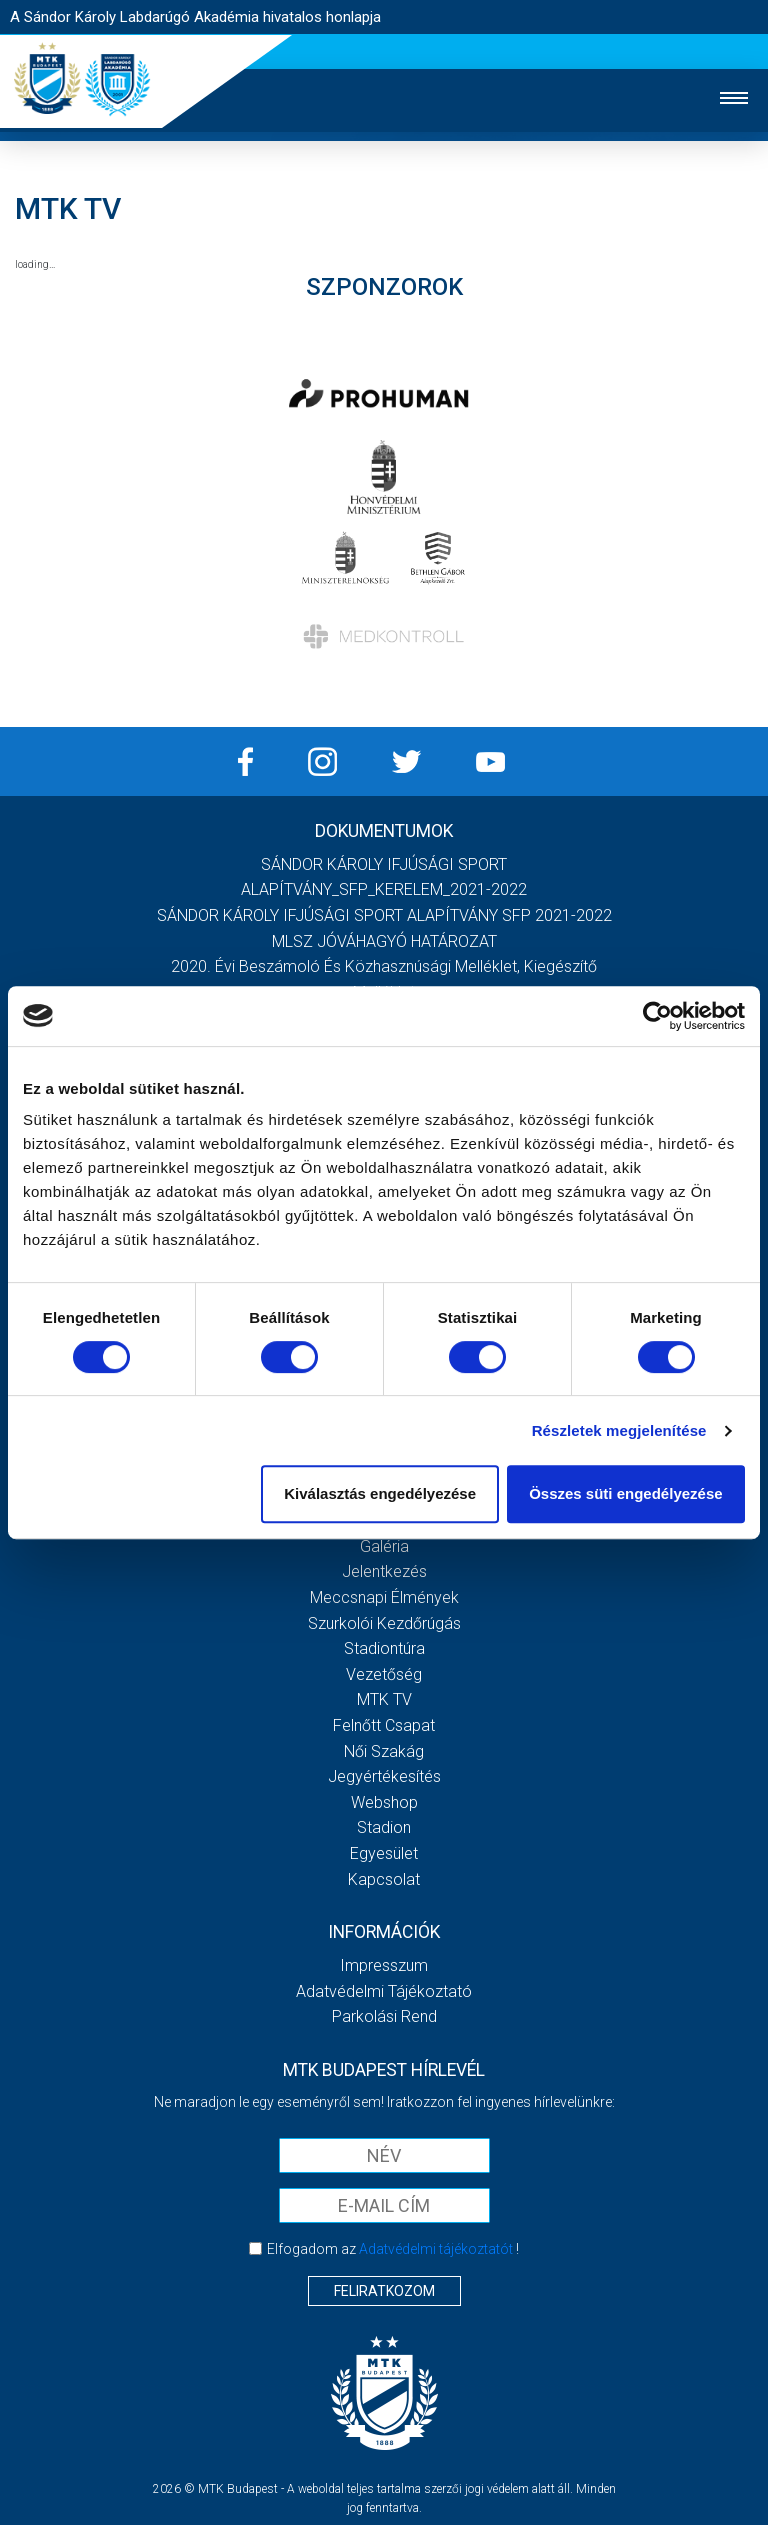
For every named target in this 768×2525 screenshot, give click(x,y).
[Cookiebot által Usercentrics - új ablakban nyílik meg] (657, 1016)
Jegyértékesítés (384, 1776)
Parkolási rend (384, 2016)
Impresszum (384, 1965)
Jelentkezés (384, 1571)
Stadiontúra (384, 1648)
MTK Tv (384, 1699)
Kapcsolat (384, 1879)
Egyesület (384, 1853)
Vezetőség (384, 1674)
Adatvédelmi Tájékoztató (384, 1991)
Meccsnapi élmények (384, 1597)
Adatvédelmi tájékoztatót (436, 2249)
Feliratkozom (384, 2291)
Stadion (384, 1827)
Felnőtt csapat (384, 1725)
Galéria (384, 1546)
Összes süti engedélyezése (625, 1493)
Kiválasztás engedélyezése (380, 1493)
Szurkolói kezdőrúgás (384, 1623)
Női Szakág (384, 1751)
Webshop (384, 1802)
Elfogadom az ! (393, 2249)
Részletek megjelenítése (619, 1430)
